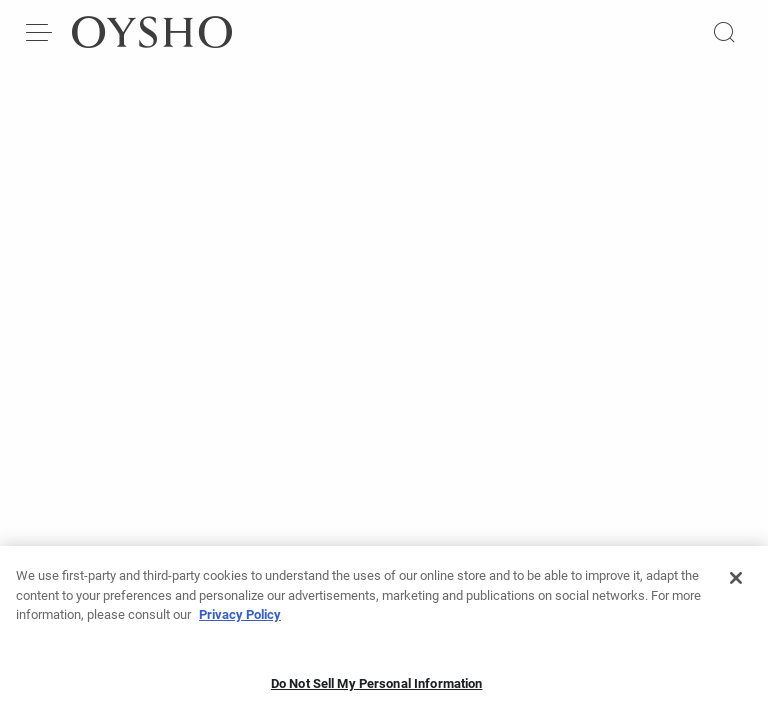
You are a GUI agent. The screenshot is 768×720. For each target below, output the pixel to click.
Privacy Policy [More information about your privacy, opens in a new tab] (240, 620)
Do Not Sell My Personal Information (377, 689)
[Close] (736, 584)
